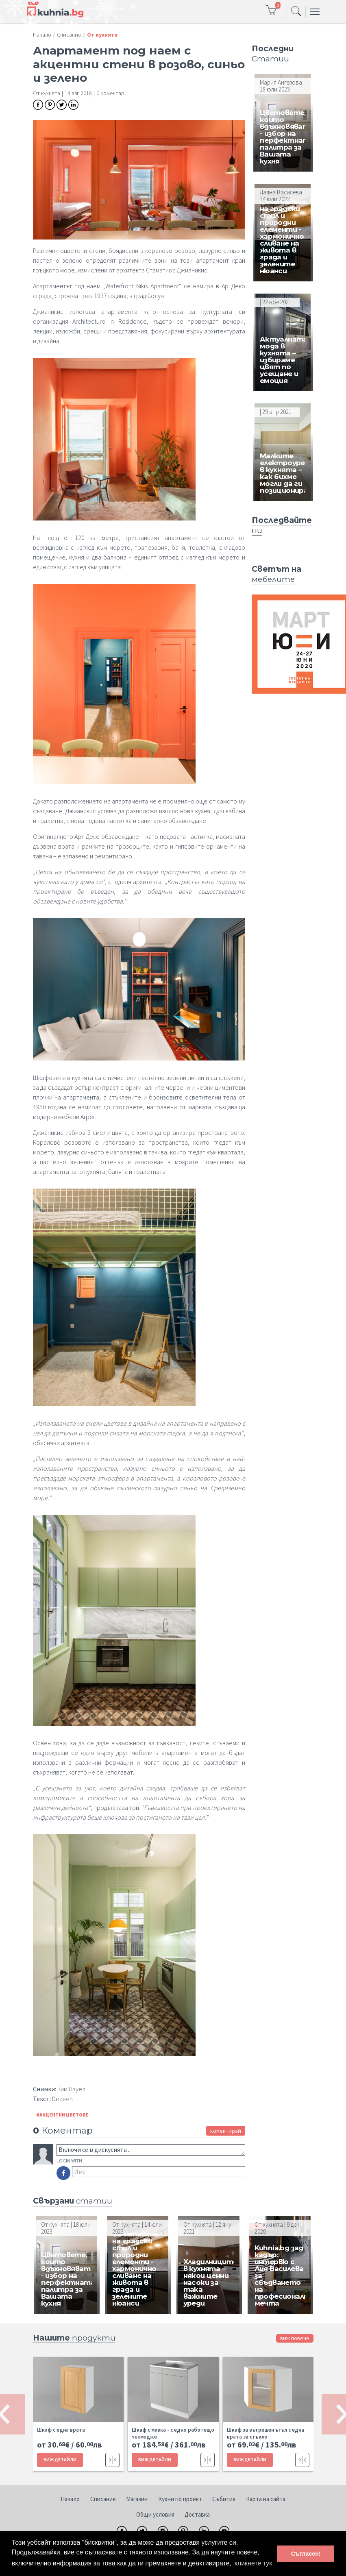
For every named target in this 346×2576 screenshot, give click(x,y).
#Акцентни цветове (62, 2115)
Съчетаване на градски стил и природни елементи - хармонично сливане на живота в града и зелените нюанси (283, 236)
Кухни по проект (180, 2499)
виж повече (294, 2338)
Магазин (137, 2499)
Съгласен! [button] (306, 2553)
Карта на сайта (265, 2499)
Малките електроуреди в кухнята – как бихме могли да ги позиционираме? (291, 473)
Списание (103, 2499)
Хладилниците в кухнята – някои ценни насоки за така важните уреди (210, 2282)
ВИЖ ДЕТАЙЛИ (60, 2459)
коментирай (225, 2130)
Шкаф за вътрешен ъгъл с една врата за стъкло (265, 2433)
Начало (70, 2499)
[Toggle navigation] (296, 11)
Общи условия (155, 2514)
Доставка (197, 2514)
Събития (223, 2499)
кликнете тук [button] (253, 2563)
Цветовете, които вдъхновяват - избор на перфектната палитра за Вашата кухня (286, 137)
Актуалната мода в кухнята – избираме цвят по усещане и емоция (283, 360)
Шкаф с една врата (61, 2429)
